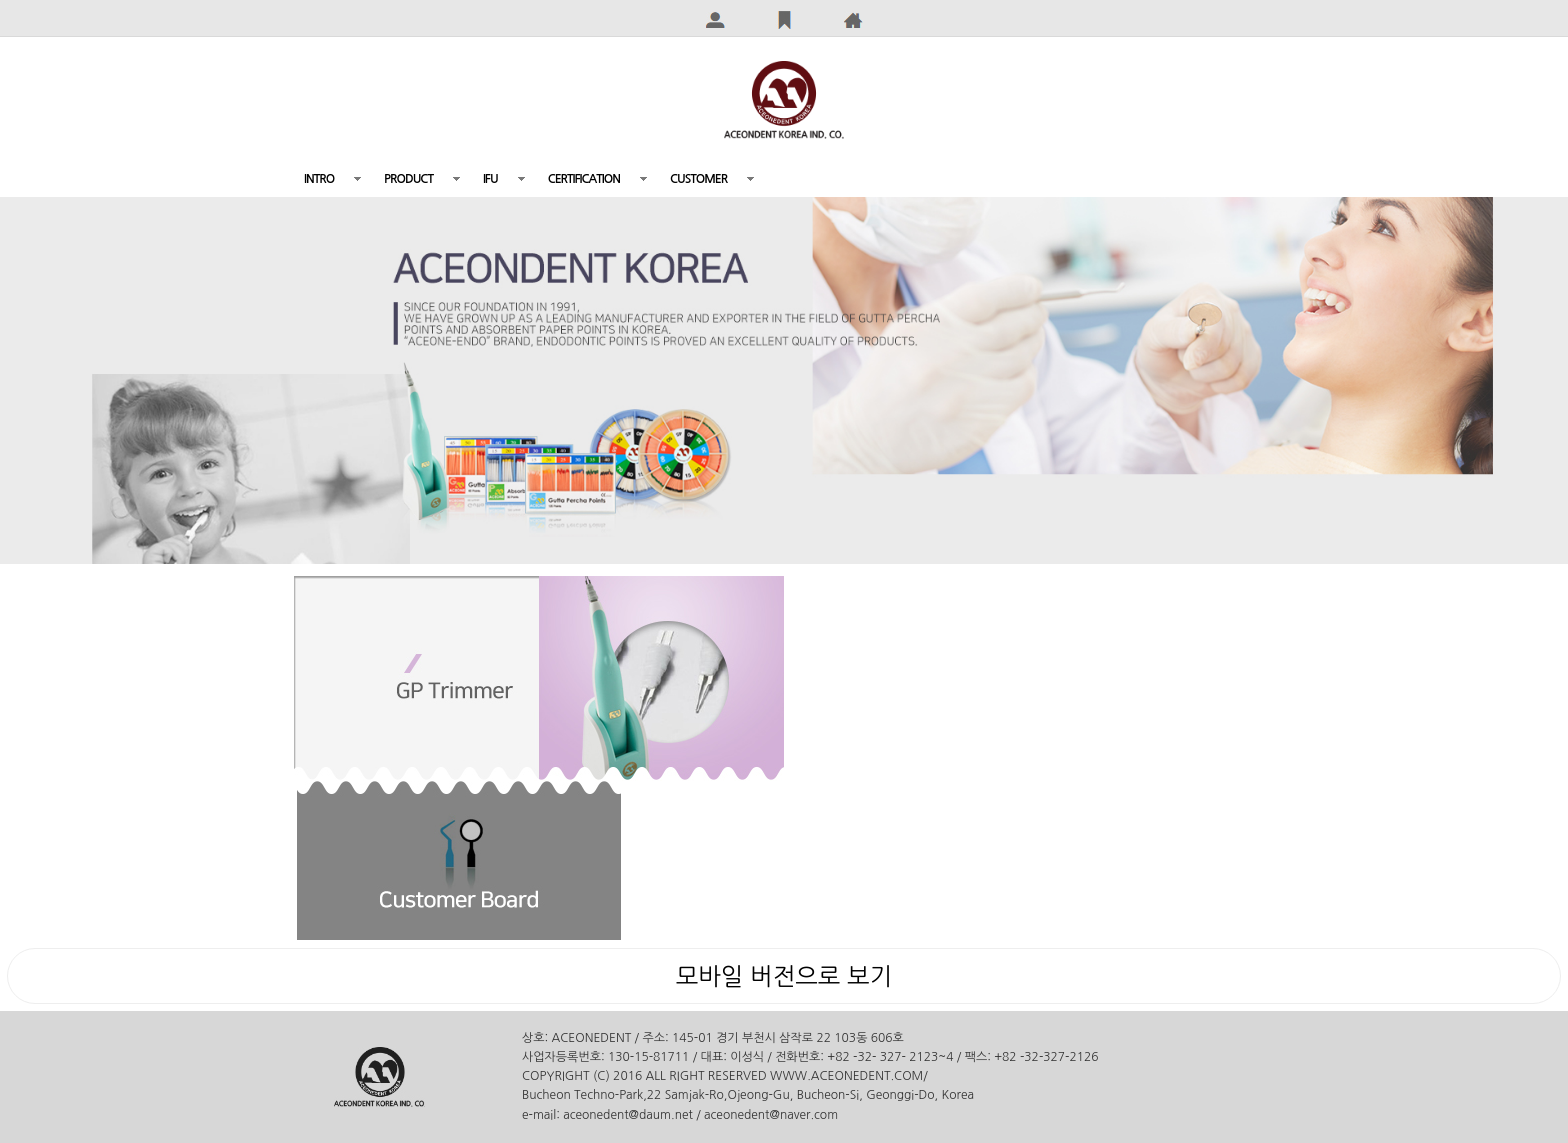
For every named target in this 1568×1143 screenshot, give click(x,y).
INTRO (319, 179)
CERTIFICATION (584, 179)
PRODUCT (408, 179)
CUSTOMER (698, 179)
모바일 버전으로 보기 (784, 976)
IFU (490, 179)
